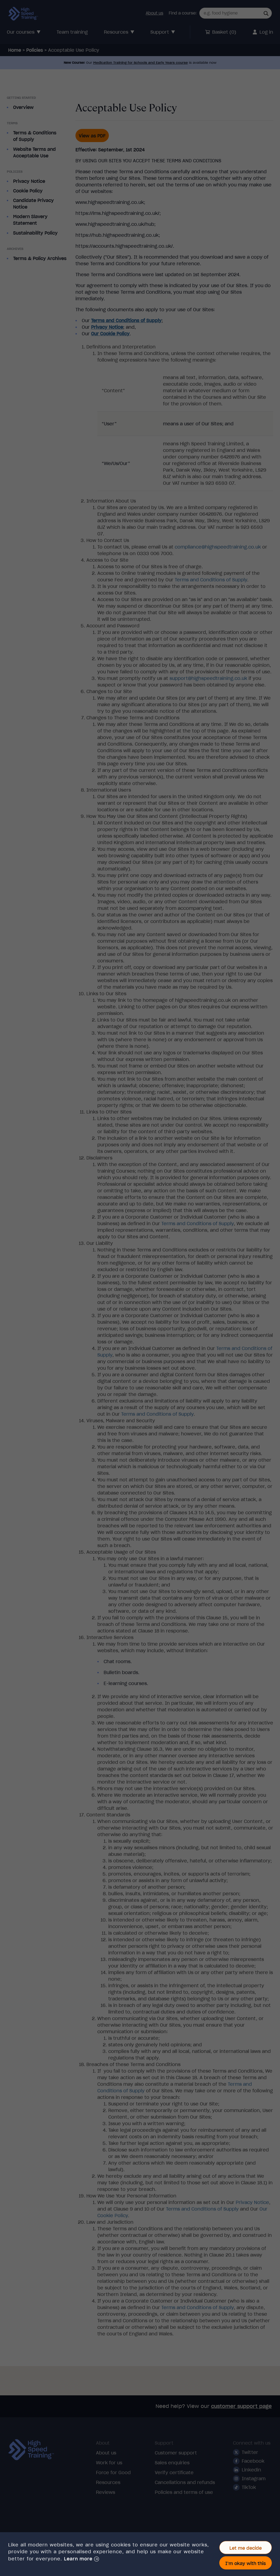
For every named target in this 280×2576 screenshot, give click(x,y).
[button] (81, 2559)
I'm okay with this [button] (245, 2563)
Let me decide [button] (245, 2548)
